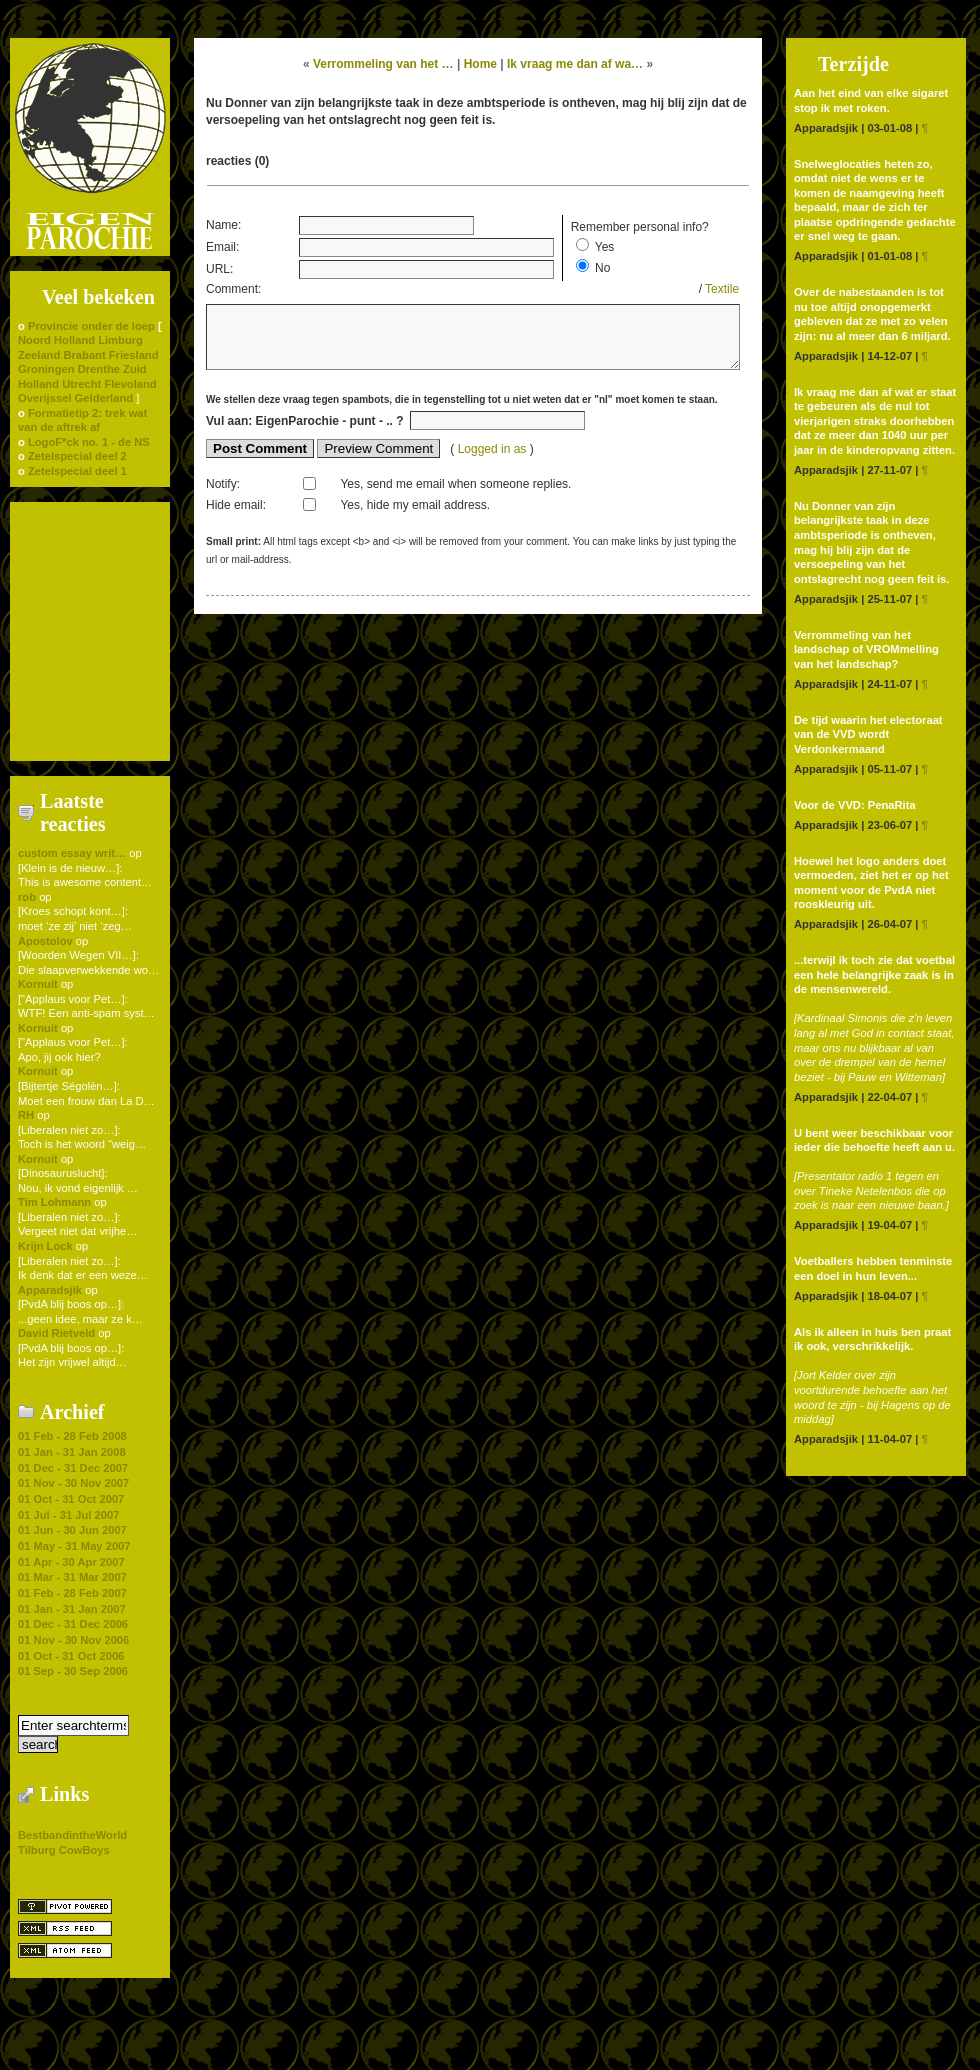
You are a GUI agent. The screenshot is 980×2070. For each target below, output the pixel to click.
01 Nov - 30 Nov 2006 (73, 1640)
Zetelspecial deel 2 (77, 456)
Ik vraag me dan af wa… (575, 64)
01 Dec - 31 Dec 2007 (73, 1468)
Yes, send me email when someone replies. (455, 494)
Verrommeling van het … (383, 64)
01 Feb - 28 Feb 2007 (72, 1593)
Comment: (233, 289)
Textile (722, 289)
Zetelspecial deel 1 (77, 471)
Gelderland (104, 398)
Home (480, 64)
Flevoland (130, 384)
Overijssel (45, 398)
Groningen (46, 369)
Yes (605, 247)
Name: (223, 225)
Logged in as (494, 459)
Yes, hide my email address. (415, 515)
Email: (222, 247)
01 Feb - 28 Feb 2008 (72, 1436)
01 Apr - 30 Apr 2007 (71, 1562)
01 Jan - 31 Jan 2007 (72, 1609)
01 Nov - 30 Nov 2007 (73, 1483)
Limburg (120, 340)
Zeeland (39, 355)
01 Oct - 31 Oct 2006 (71, 1656)
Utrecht (81, 384)
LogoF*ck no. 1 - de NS (89, 442)
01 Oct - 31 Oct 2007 (71, 1499)
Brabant (84, 355)
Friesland (134, 355)
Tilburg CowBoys (64, 1850)
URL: (219, 269)
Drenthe (99, 369)
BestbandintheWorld (72, 1835)
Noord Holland (56, 340)
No (602, 268)
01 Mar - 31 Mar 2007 (72, 1577)
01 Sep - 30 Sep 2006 (73, 1671)
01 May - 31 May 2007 (74, 1546)
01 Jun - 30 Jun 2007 (72, 1530)
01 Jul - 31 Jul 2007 (68, 1515)
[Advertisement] (90, 630)
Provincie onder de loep (91, 326)
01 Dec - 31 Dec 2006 (73, 1624)
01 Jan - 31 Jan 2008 (72, 1452)
